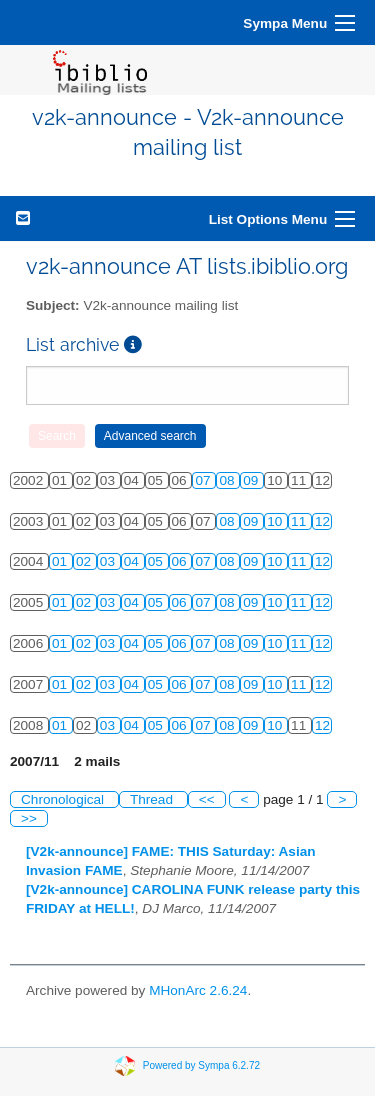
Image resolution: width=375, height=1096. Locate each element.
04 (133, 561)
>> (29, 818)
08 (228, 480)
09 (252, 480)
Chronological (64, 799)
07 (204, 480)
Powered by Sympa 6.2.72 (201, 1065)
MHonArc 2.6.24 (198, 990)
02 (85, 561)
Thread (153, 799)
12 (322, 521)
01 (61, 561)
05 (157, 561)
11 (300, 521)
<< (207, 799)
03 (109, 561)
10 (276, 521)
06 (181, 561)
